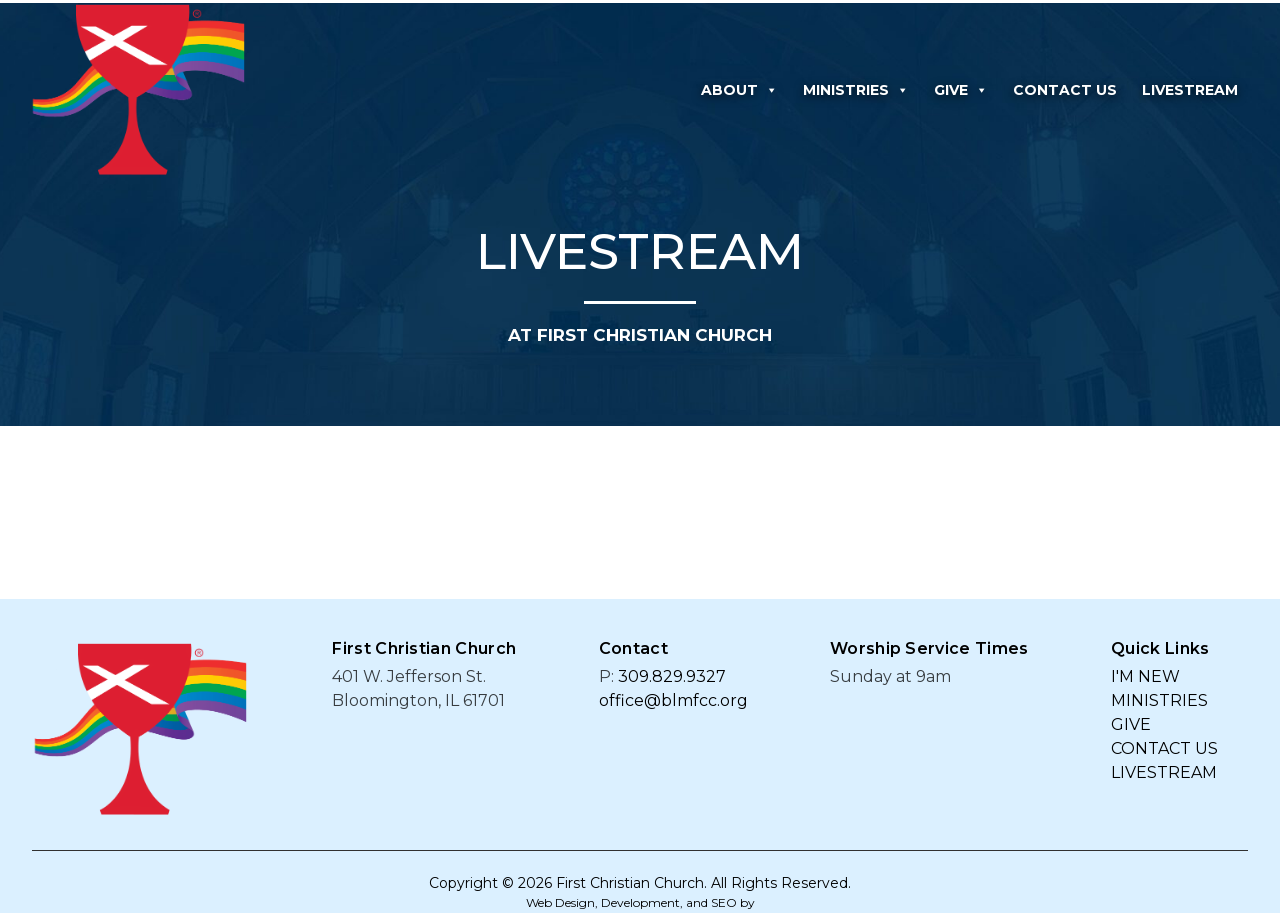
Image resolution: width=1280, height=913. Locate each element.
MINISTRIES (856, 90)
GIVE (961, 90)
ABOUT (739, 90)
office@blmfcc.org (673, 700)
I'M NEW (1145, 676)
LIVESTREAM (1190, 90)
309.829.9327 (672, 676)
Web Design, (562, 902)
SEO (724, 902)
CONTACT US (1065, 90)
